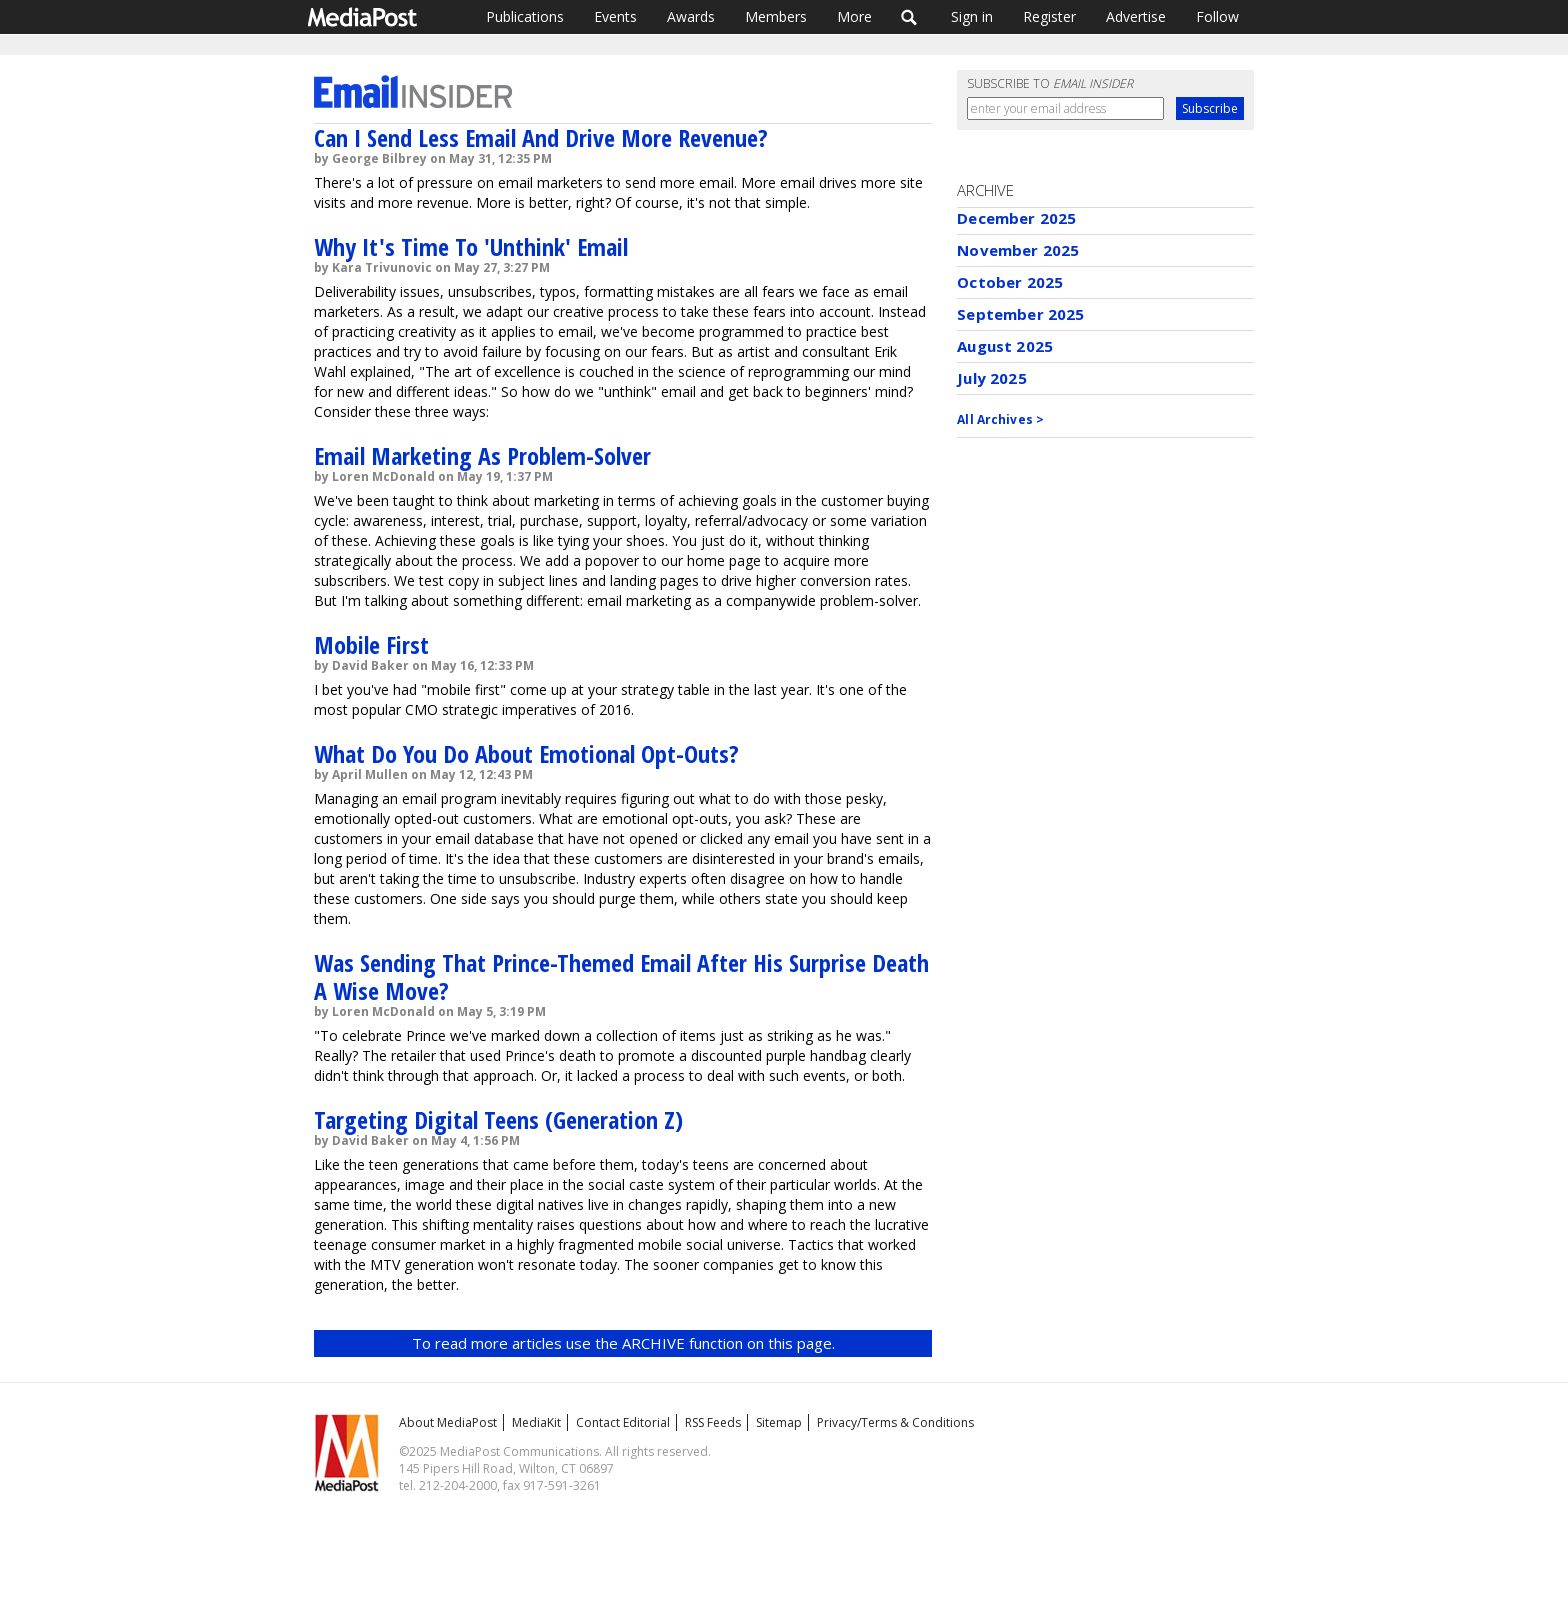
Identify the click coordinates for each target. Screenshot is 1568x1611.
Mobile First (371, 644)
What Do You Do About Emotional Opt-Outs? (526, 753)
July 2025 (991, 378)
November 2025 (1018, 250)
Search (909, 17)
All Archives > (1000, 419)
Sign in (972, 16)
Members (776, 16)
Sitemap (779, 1422)
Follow (1217, 16)
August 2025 (1005, 346)
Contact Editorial (623, 1422)
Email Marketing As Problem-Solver (482, 455)
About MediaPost (448, 1422)
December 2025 (1016, 218)
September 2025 (1020, 314)
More (854, 16)
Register (1049, 16)
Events (615, 16)
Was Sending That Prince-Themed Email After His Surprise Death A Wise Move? (621, 976)
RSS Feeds (713, 1422)
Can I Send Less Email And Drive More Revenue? (541, 137)
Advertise (1136, 16)
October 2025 (1010, 282)
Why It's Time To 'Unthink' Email (471, 246)
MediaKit (536, 1422)
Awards (691, 16)
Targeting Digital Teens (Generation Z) (498, 1119)
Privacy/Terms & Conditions (895, 1422)
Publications (525, 16)
